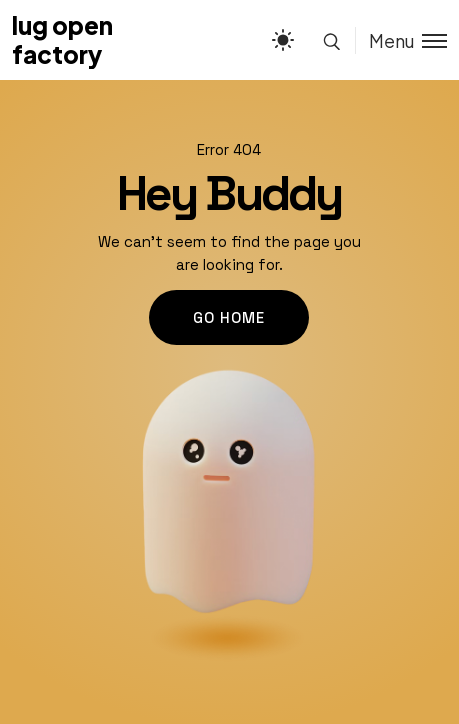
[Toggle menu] (401, 40)
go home (229, 317)
